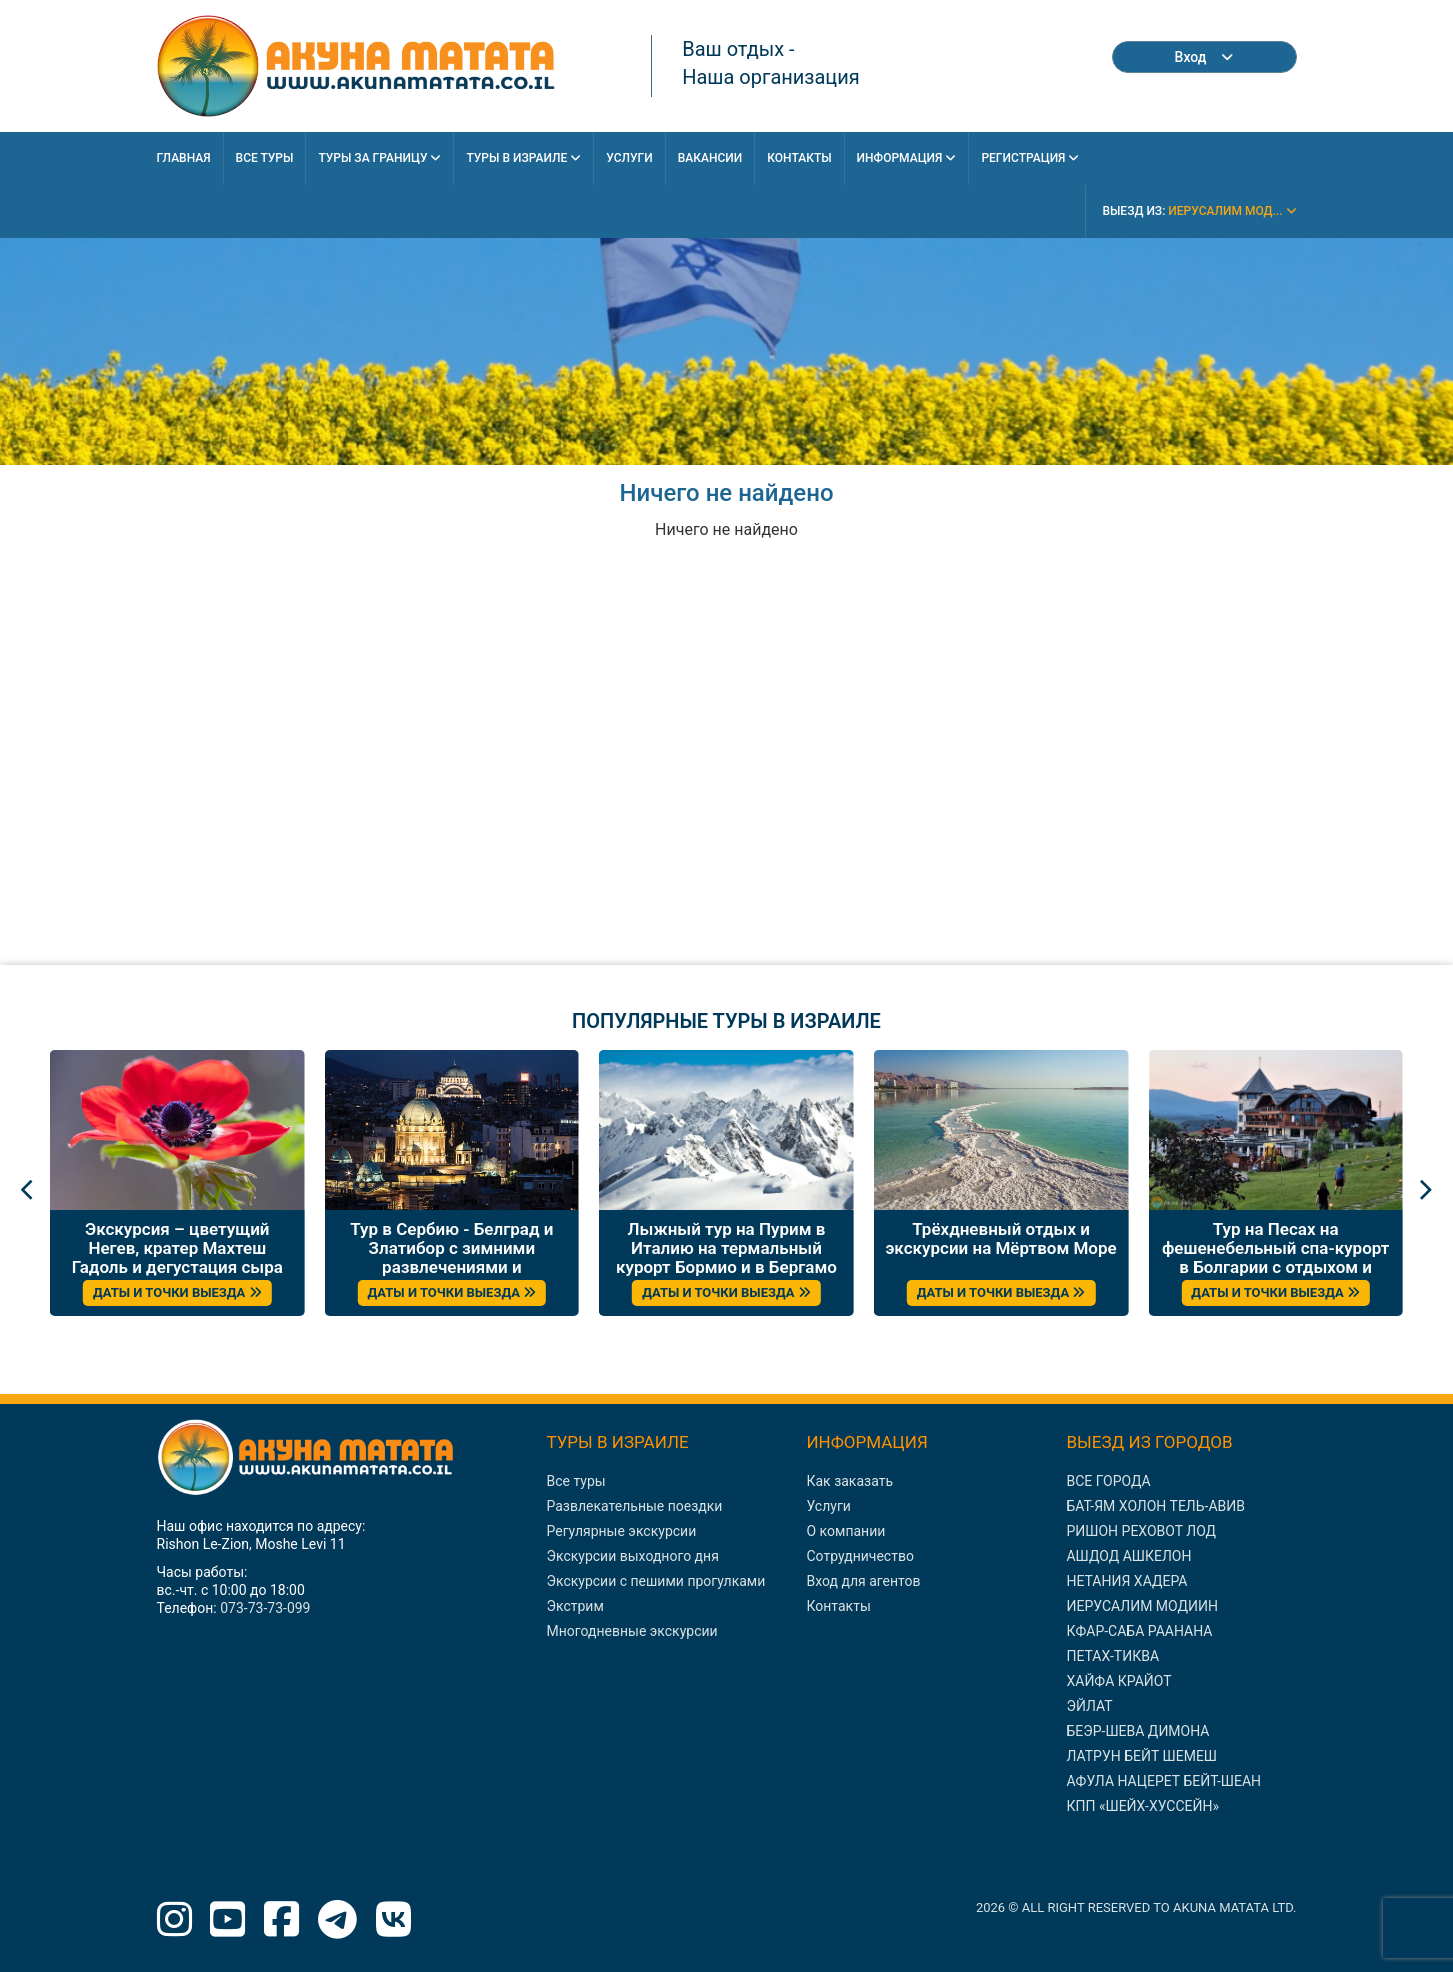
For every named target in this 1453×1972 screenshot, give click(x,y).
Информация (907, 158)
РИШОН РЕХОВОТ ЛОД (1141, 1531)
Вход (1204, 57)
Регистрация (1030, 158)
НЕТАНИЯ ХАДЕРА (1126, 1581)
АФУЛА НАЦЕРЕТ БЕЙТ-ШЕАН (1163, 1781)
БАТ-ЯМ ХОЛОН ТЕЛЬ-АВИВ (1155, 1506)
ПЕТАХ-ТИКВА (1112, 1656)
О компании (845, 1531)
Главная (184, 158)
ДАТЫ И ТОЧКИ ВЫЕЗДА (177, 1292)
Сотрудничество (859, 1556)
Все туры (576, 1481)
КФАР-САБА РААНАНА (1139, 1631)
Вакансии (710, 158)
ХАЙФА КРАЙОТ (1118, 1681)
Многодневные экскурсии (632, 1631)
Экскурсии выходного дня (633, 1556)
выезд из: (1199, 211)
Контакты (799, 158)
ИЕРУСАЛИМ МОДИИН (1142, 1606)
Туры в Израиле (523, 158)
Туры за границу (379, 158)
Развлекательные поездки (635, 1506)
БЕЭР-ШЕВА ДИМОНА (1137, 1731)
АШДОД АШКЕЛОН (1128, 1556)
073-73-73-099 (265, 1608)
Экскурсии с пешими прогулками (656, 1581)
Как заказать (849, 1481)
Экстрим (575, 1606)
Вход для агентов (863, 1581)
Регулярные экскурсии (622, 1531)
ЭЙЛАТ (1089, 1706)
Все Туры (265, 158)
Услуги (629, 158)
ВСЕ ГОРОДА (1108, 1481)
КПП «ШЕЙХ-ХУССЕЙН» (1142, 1806)
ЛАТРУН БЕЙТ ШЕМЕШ (1141, 1756)
